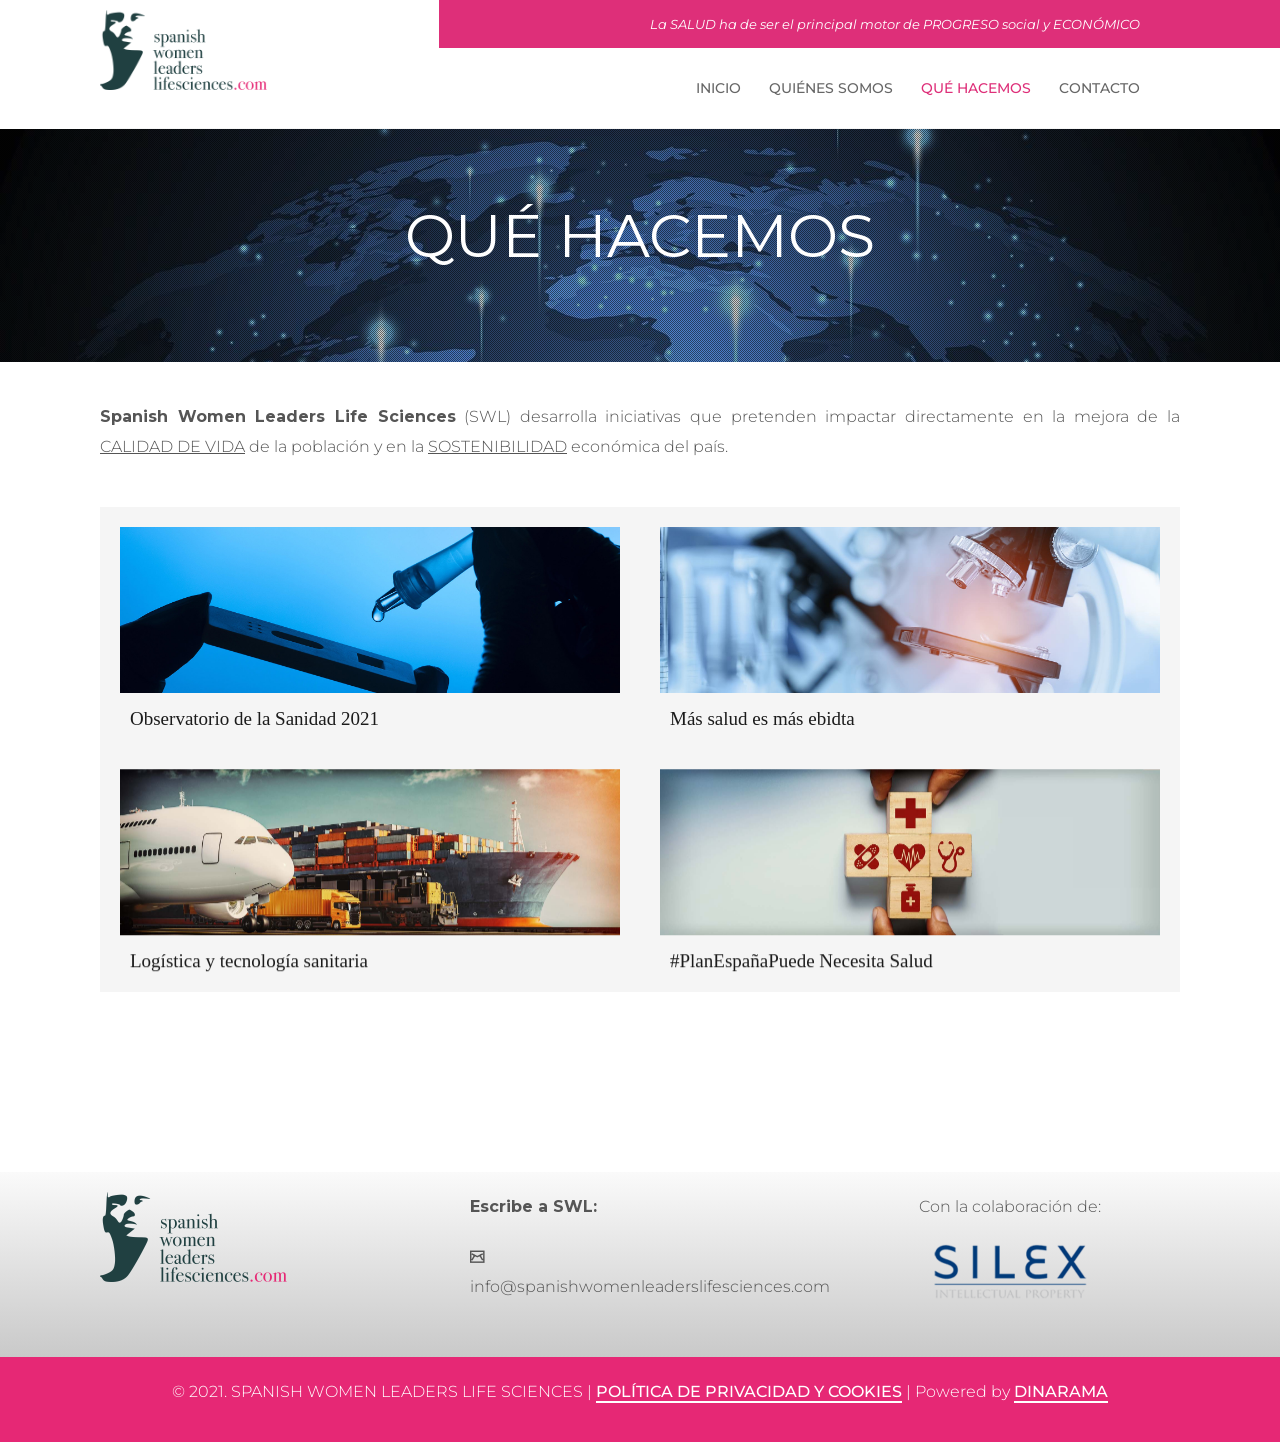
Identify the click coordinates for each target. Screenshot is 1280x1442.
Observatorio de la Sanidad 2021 (254, 718)
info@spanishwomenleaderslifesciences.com (650, 1286)
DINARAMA (1061, 1391)
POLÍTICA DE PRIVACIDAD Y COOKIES (749, 1391)
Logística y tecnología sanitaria (249, 960)
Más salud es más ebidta (762, 718)
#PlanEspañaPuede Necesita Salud (801, 960)
